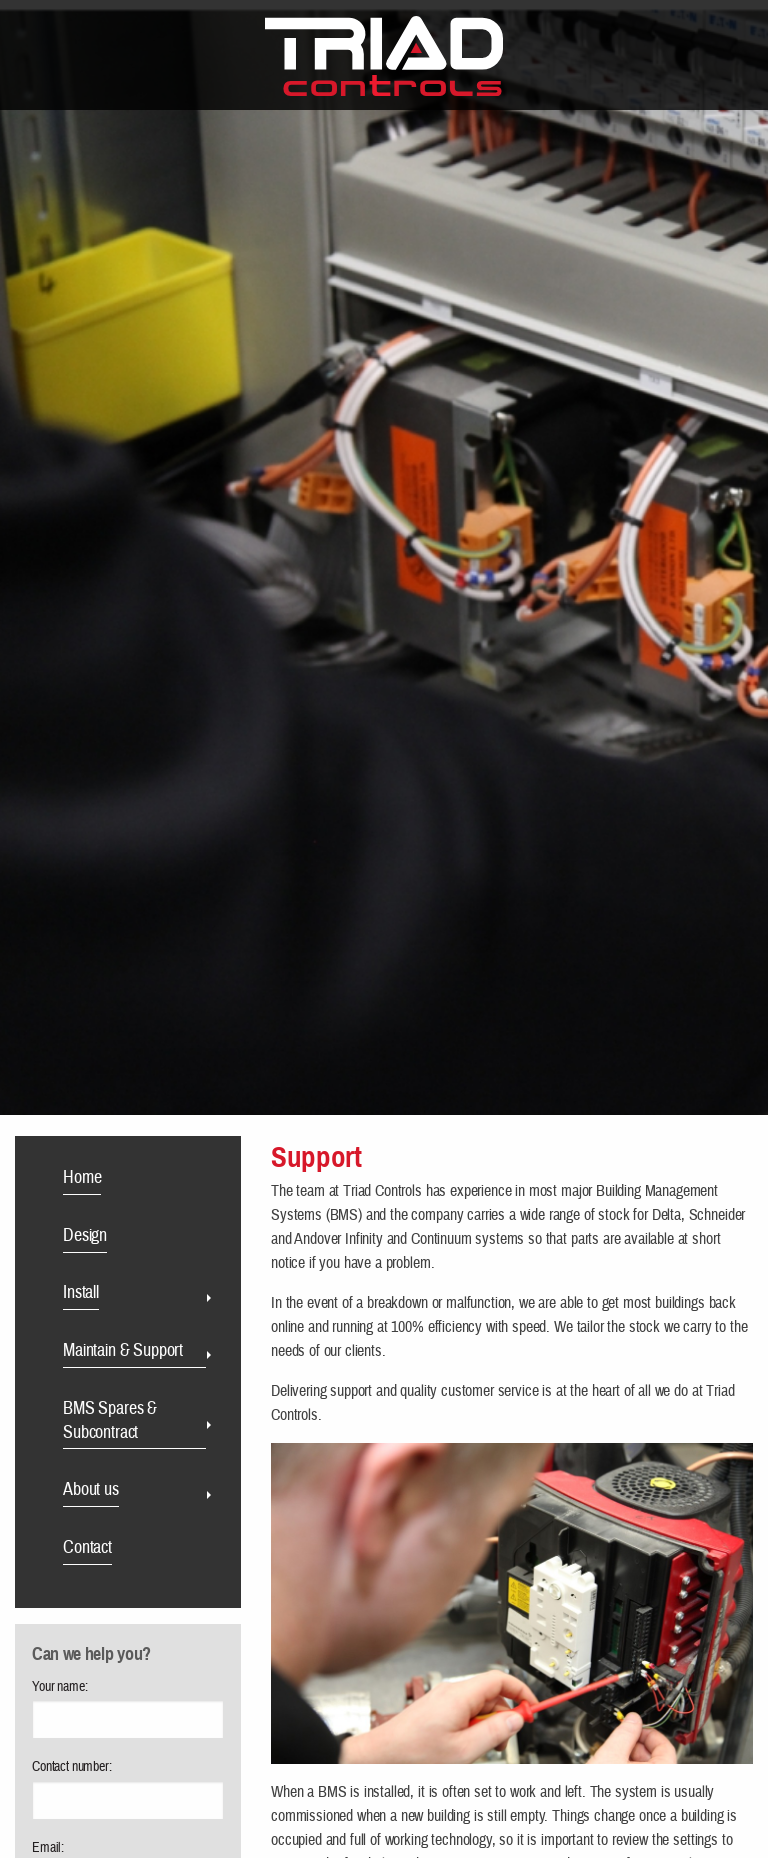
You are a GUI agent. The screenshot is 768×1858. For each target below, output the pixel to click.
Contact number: (72, 1767)
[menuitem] (136, 1180)
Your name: (59, 1687)
